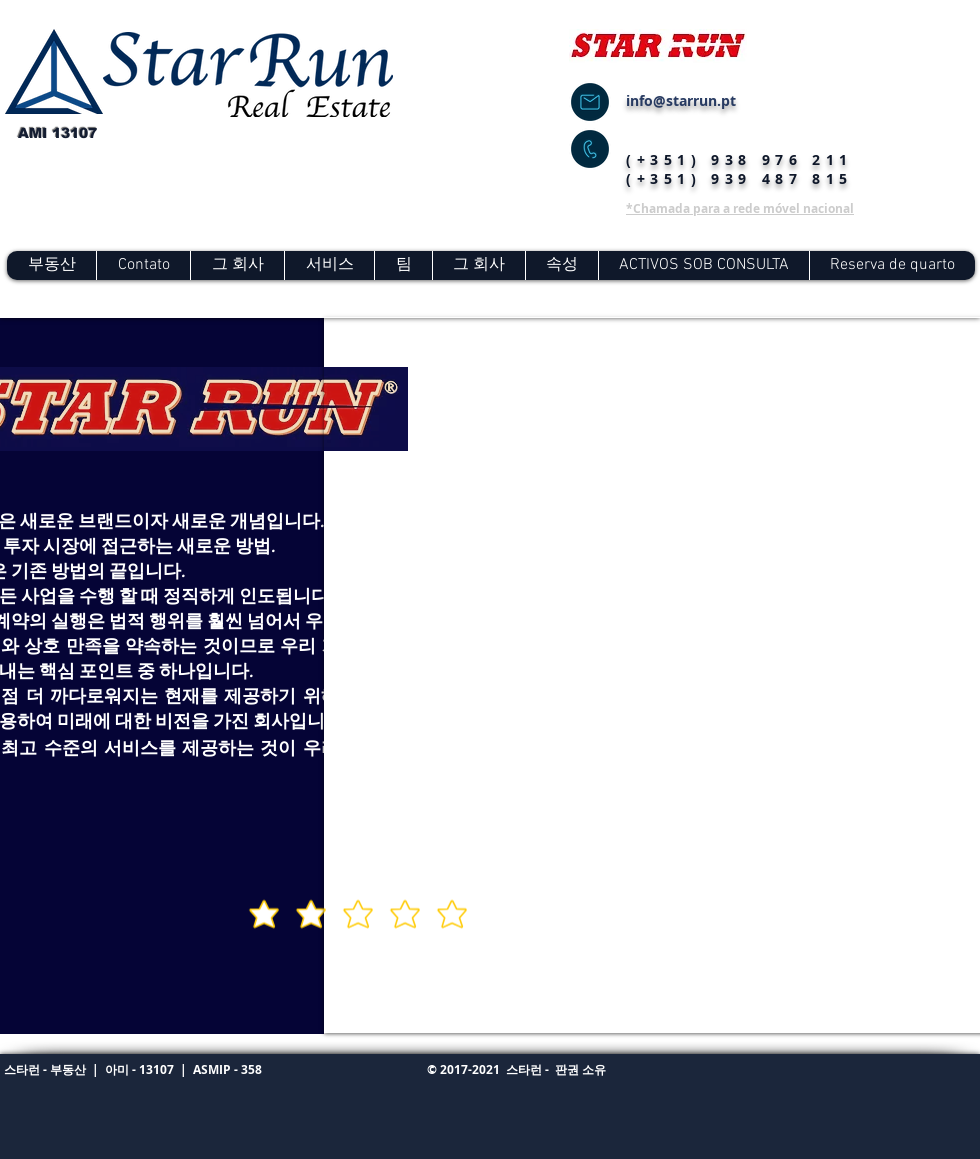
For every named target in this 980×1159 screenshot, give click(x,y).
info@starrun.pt (681, 100)
